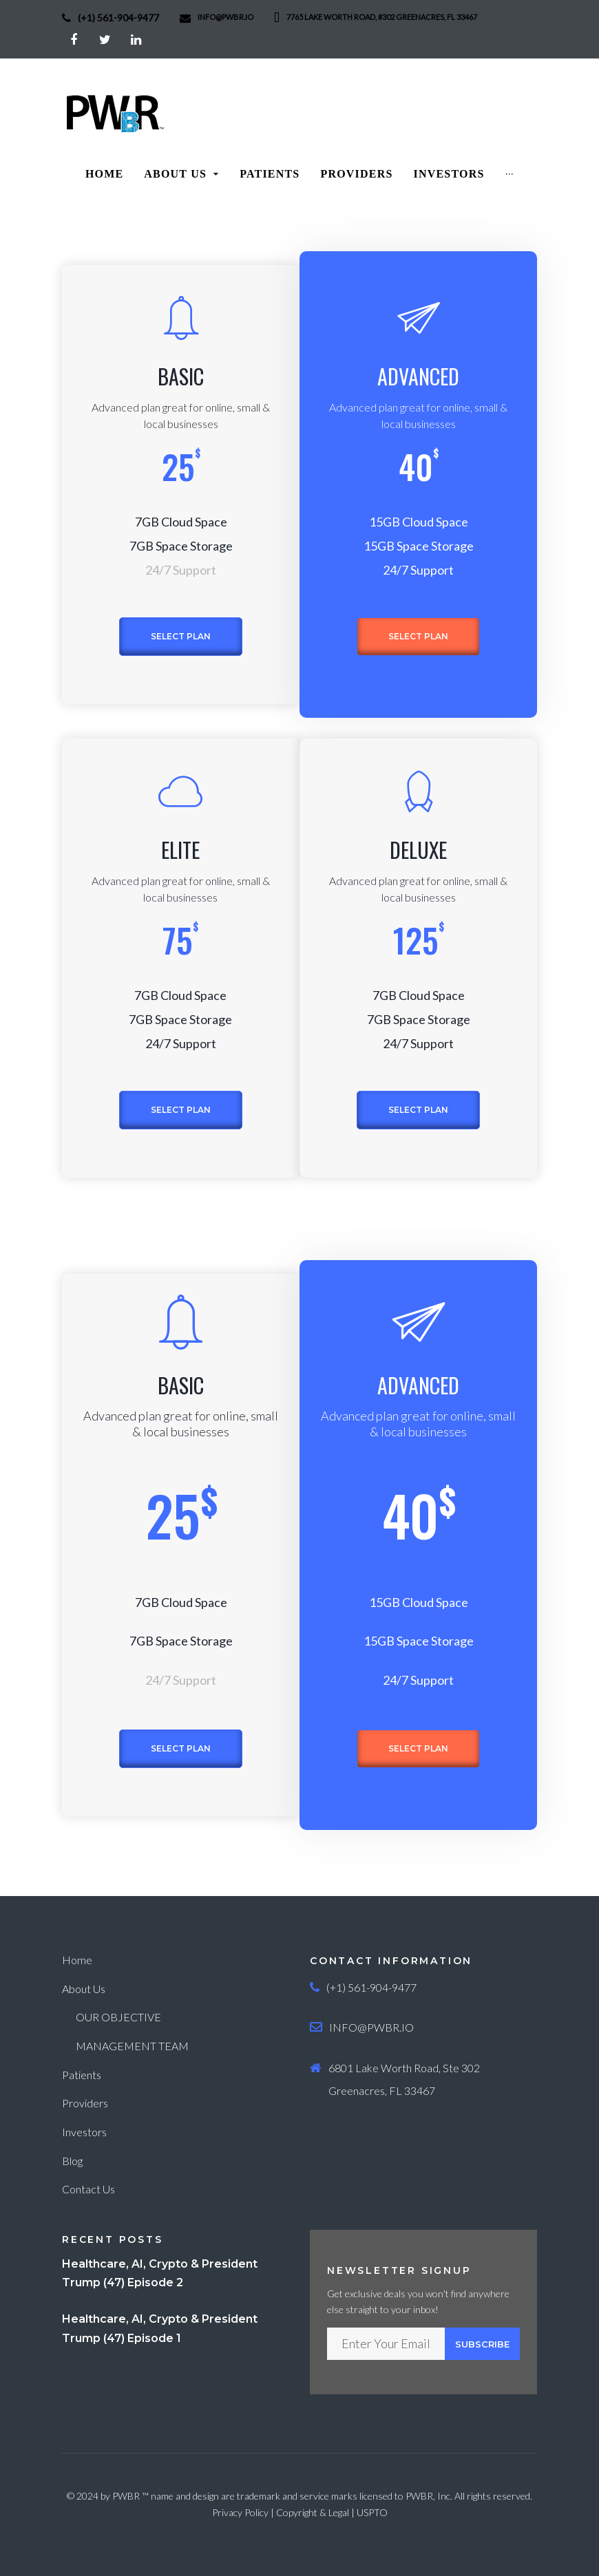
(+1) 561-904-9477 (118, 17)
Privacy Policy (240, 2512)
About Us (83, 1988)
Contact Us (88, 2188)
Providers (85, 2102)
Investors (84, 2131)
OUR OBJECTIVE (118, 2016)
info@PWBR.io (225, 16)
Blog (72, 2160)
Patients (81, 2074)
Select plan (181, 636)
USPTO (372, 2512)
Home (77, 1959)
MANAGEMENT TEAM (132, 2045)
